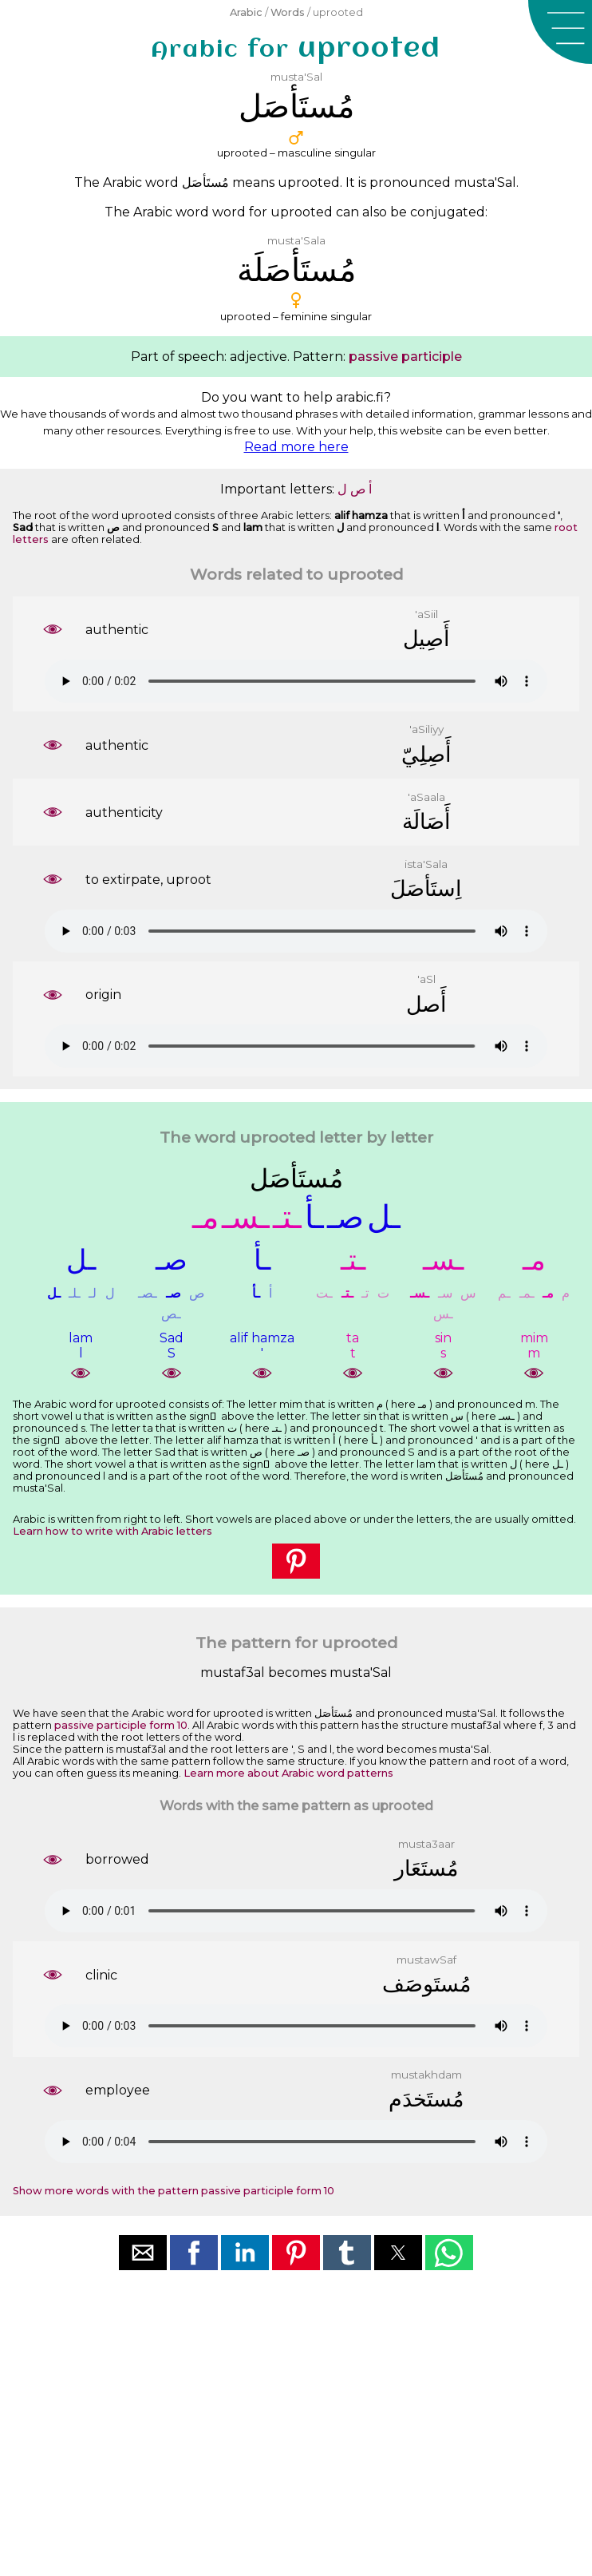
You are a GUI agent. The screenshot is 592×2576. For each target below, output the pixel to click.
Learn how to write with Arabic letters (112, 1531)
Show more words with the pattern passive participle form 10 (173, 2191)
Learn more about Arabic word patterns (288, 1773)
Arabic (246, 12)
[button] (560, 32)
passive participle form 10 (120, 1725)
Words (287, 12)
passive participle (405, 356)
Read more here (296, 446)
